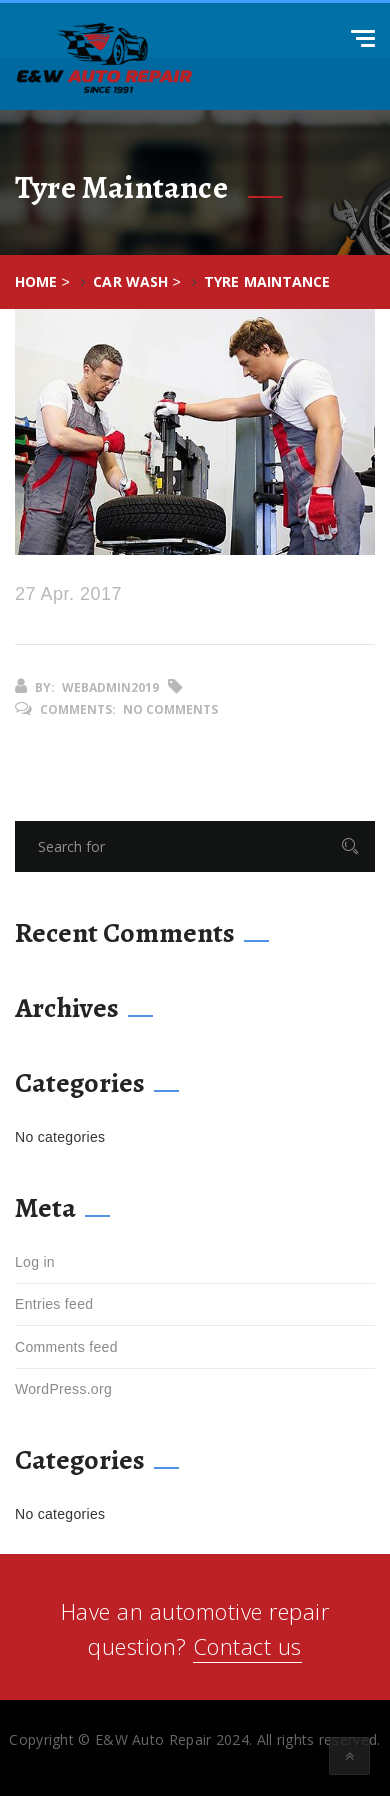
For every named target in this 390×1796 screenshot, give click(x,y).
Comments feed (66, 1347)
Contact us (247, 1646)
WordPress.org (63, 1389)
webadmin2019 (110, 687)
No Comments (170, 709)
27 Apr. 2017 (68, 594)
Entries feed (54, 1304)
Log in (35, 1262)
